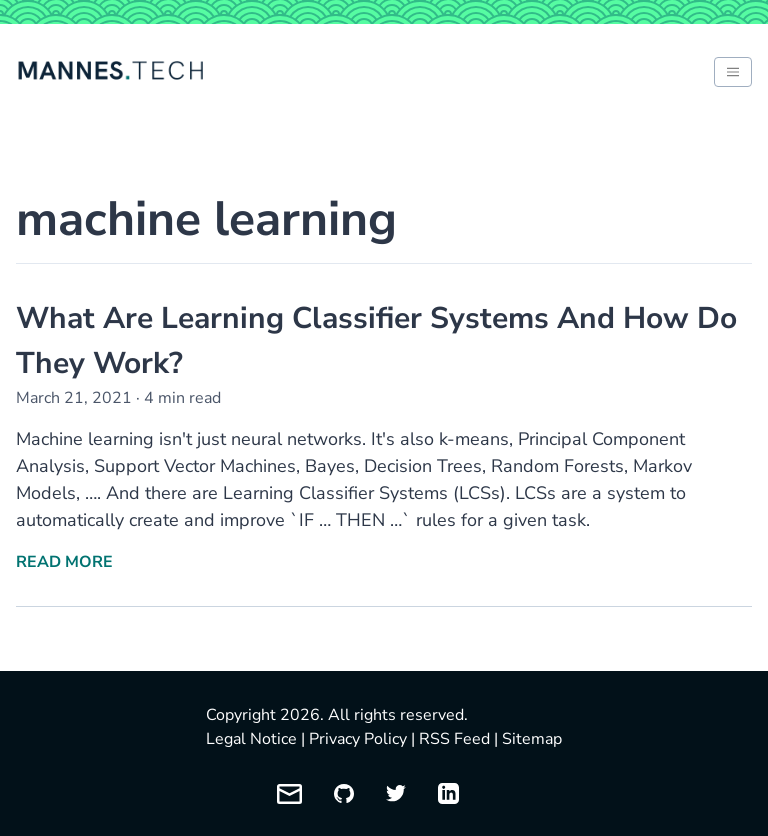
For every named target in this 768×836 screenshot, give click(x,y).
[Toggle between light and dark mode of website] (733, 72)
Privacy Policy (358, 739)
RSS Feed (454, 739)
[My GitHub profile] (344, 793)
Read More (64, 562)
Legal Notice (251, 739)
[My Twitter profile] (396, 793)
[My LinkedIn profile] (448, 793)
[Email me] (289, 794)
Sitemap (532, 739)
